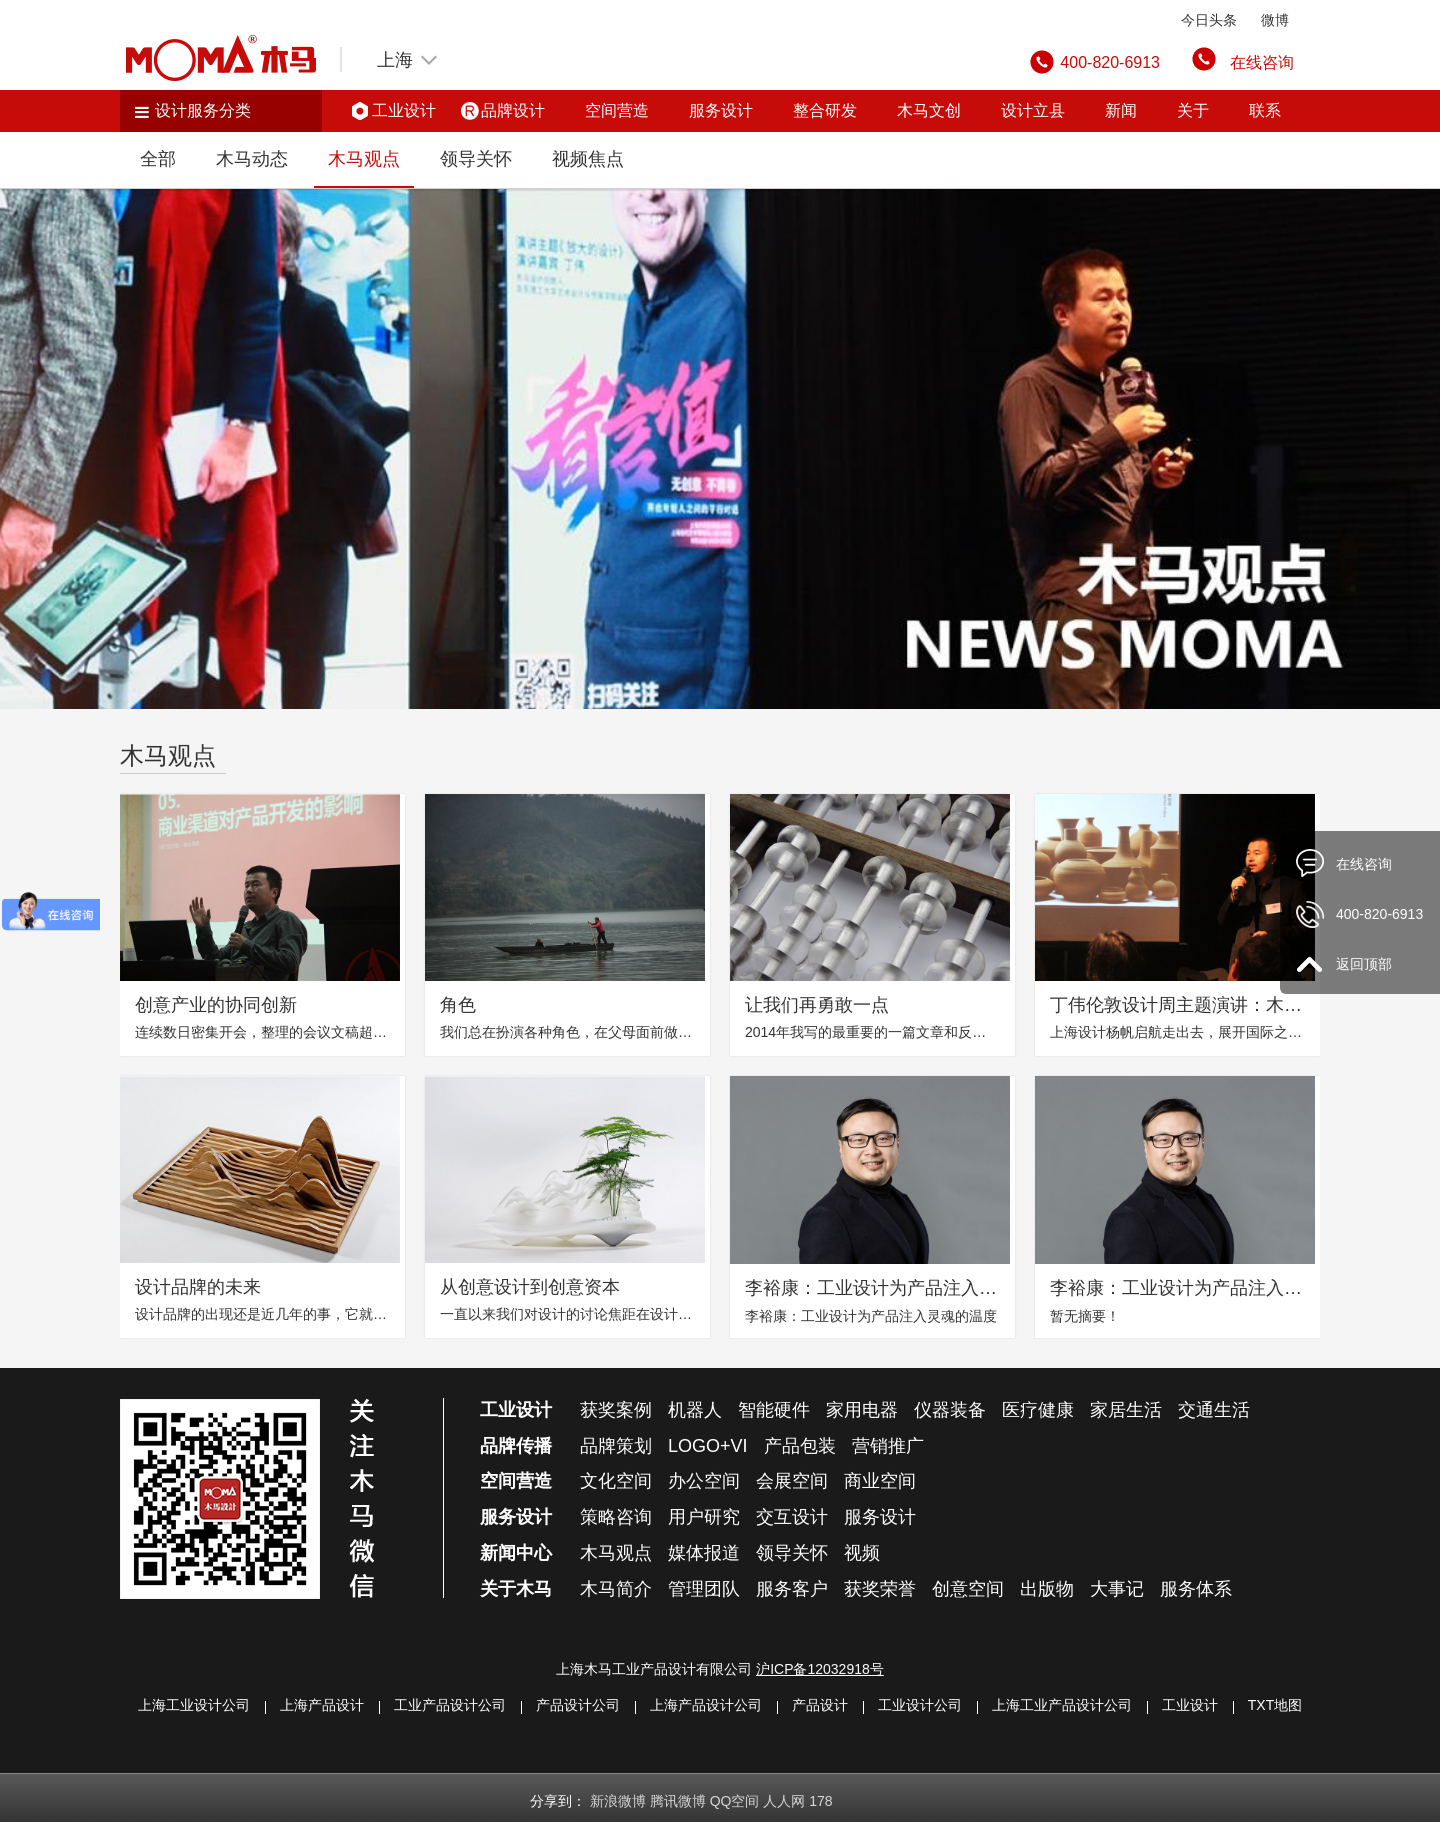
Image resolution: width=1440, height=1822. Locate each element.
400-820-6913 (1379, 914)
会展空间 (792, 1481)
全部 (158, 159)
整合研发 (825, 110)
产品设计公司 (578, 1705)
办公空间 (704, 1481)
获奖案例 (616, 1410)
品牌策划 (616, 1446)
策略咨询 (616, 1517)
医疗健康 (1038, 1410)
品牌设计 (513, 110)
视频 (862, 1553)
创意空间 (968, 1589)
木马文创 (929, 110)
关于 (1193, 110)
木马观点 (364, 159)
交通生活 (1214, 1410)
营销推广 (888, 1446)
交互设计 (792, 1517)
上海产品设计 (322, 1705)
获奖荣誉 (880, 1589)
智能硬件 (774, 1410)
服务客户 (792, 1589)
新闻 (1121, 110)
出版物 (1047, 1589)
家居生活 (1126, 1410)
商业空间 (880, 1481)
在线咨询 (1262, 62)
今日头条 (1209, 20)
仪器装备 (950, 1410)
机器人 (695, 1410)
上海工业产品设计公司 (1062, 1705)
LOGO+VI (708, 1446)
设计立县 (1033, 110)
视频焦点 (588, 159)
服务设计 (721, 110)
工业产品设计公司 (450, 1705)
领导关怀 (476, 159)
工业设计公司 (920, 1705)
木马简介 (616, 1589)
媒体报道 (704, 1553)
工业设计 (404, 110)
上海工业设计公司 (194, 1705)
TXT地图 (1275, 1705)
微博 (1275, 20)
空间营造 (617, 110)
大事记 (1117, 1589)
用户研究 (704, 1517)
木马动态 (252, 159)
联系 (1265, 110)
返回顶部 (1364, 964)
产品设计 (820, 1705)
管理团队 (704, 1589)
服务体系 (1196, 1589)
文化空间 (616, 1481)
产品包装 (800, 1446)
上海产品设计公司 (706, 1705)
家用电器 (862, 1410)
